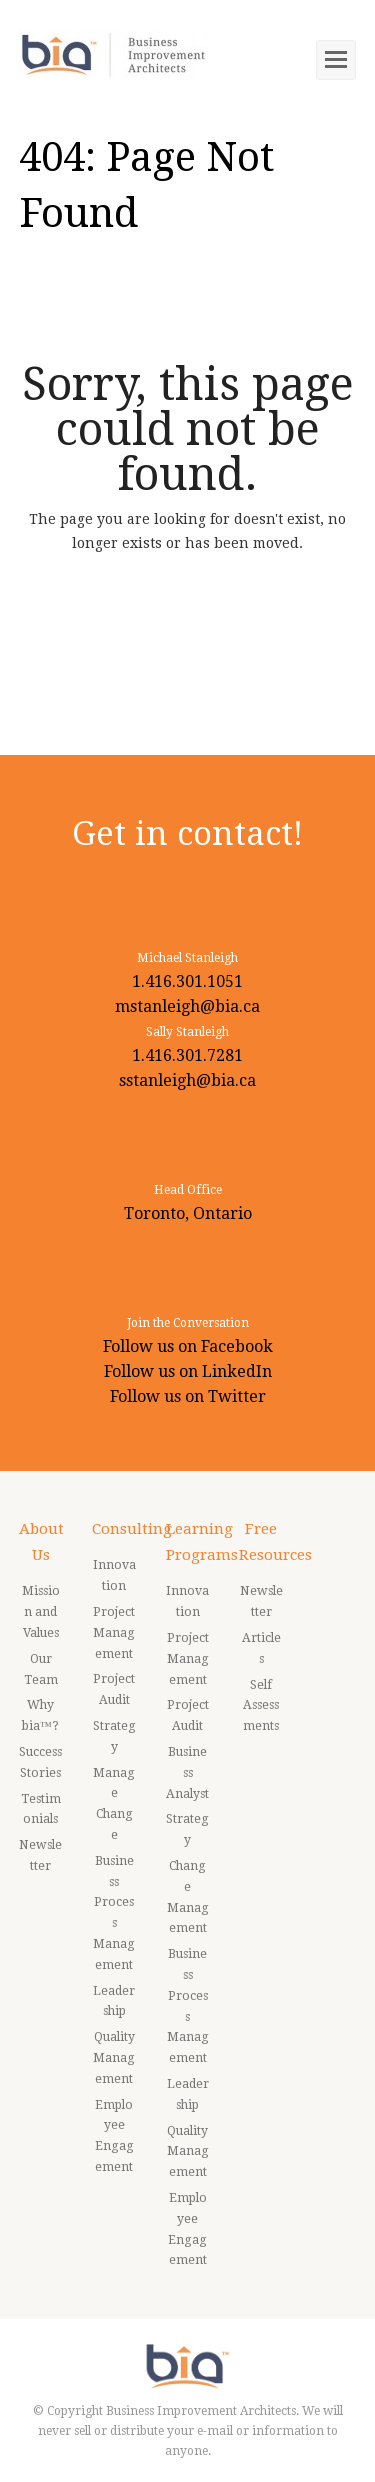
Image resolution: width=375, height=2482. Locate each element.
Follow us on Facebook (188, 1346)
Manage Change (114, 1804)
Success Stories (40, 1762)
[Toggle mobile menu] (336, 60)
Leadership (114, 2001)
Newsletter (40, 1855)
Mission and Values (41, 1612)
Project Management (114, 1633)
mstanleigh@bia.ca (187, 1006)
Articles (261, 1648)
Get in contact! (187, 833)
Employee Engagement (114, 2136)
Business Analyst (187, 1773)
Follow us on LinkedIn (188, 1371)
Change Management (188, 1897)
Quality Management (114, 2058)
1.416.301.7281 (187, 1055)
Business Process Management (114, 1913)
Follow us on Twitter (188, 1396)
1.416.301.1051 (187, 981)
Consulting (132, 1529)
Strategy (114, 1736)
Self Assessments (261, 1706)
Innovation (114, 1575)
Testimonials (41, 1809)
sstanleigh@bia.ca (187, 1080)
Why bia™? (40, 1715)
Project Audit (114, 1689)
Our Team (41, 1669)
